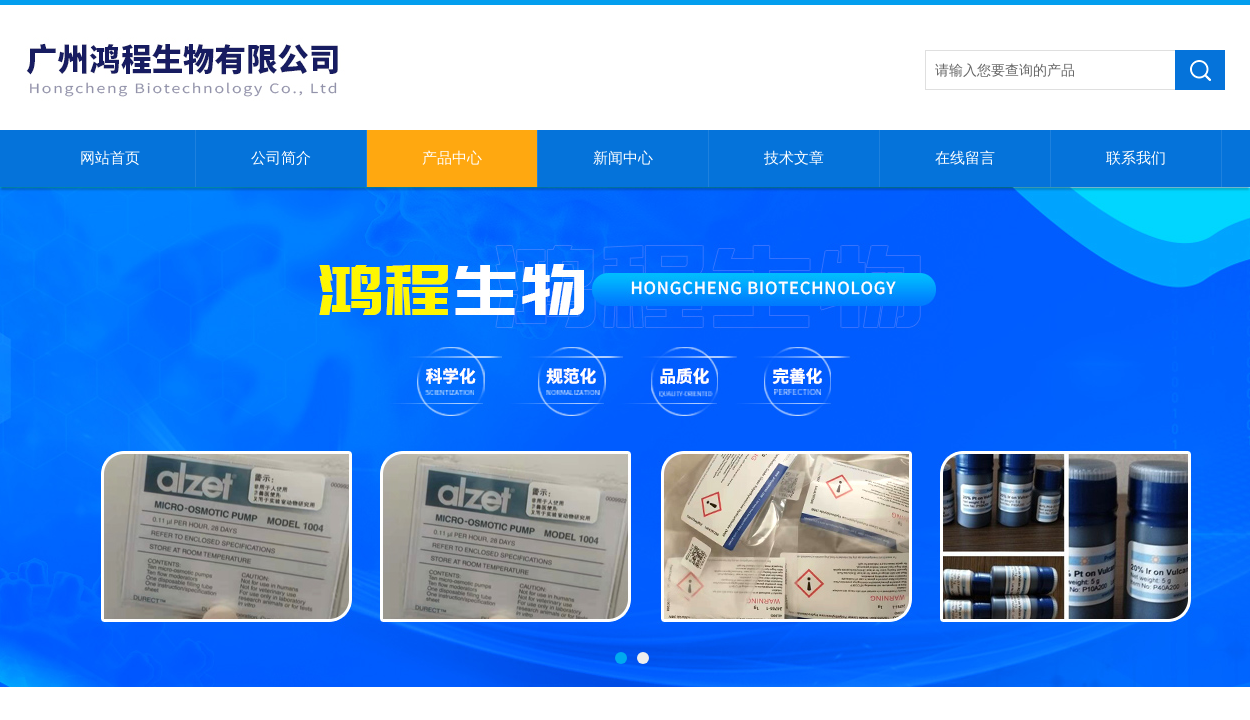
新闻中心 (623, 158)
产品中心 (452, 158)
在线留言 (965, 158)
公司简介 (281, 158)
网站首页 (110, 158)
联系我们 (1136, 158)
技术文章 (794, 158)
